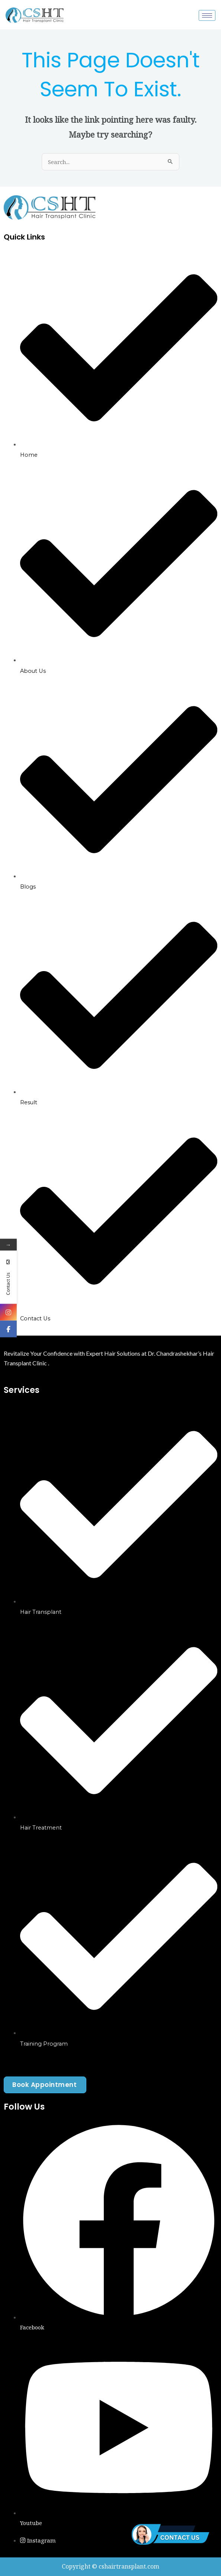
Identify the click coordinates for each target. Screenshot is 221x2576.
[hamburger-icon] (207, 15)
